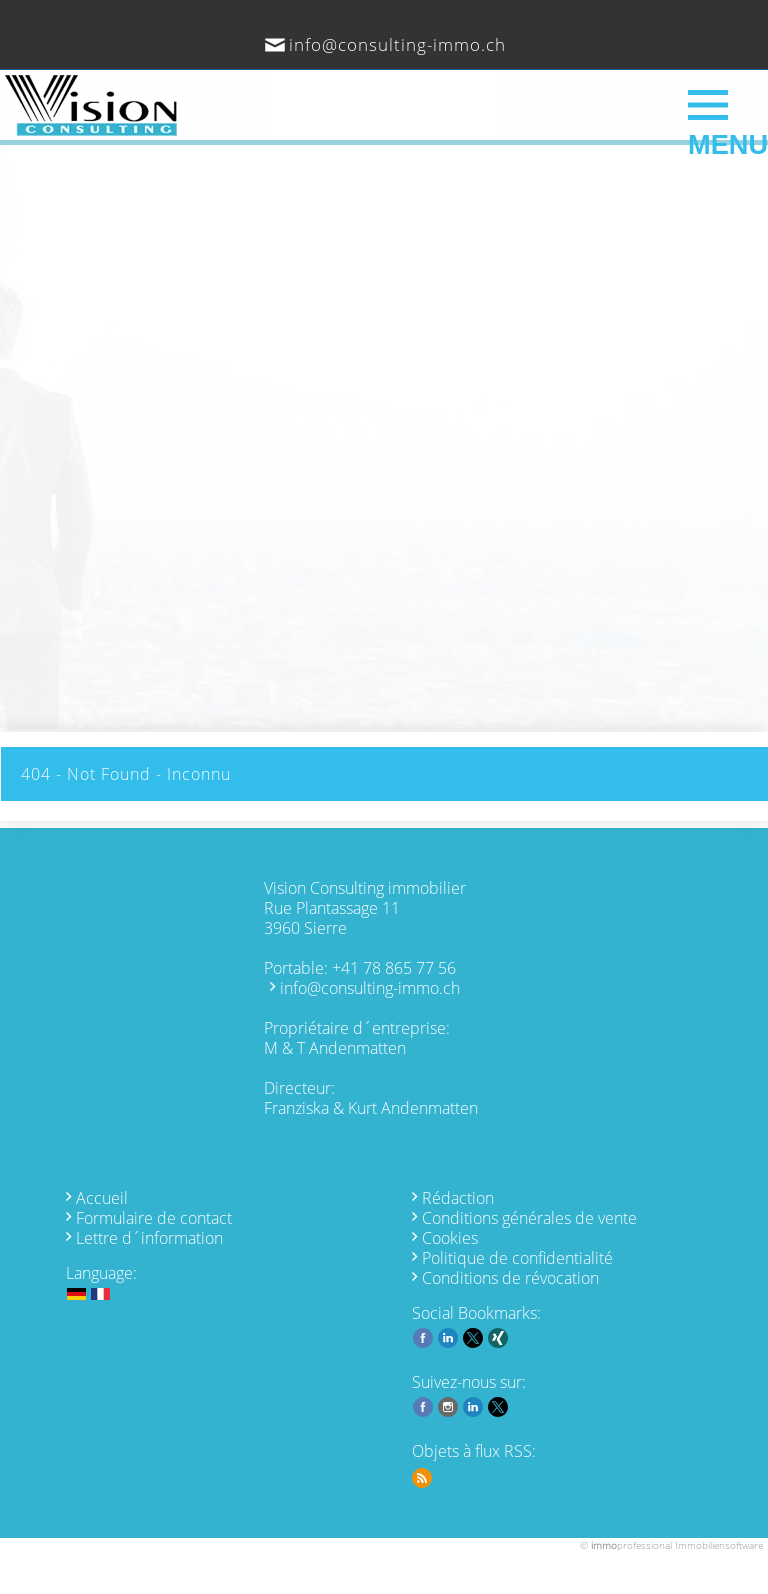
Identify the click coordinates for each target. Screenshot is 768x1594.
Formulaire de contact (154, 1218)
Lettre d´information (149, 1238)
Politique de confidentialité (517, 1258)
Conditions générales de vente (529, 1218)
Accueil (102, 1198)
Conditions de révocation (510, 1278)
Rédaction (458, 1198)
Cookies (450, 1238)
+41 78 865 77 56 (394, 968)
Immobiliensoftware (719, 1545)
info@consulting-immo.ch (397, 44)
